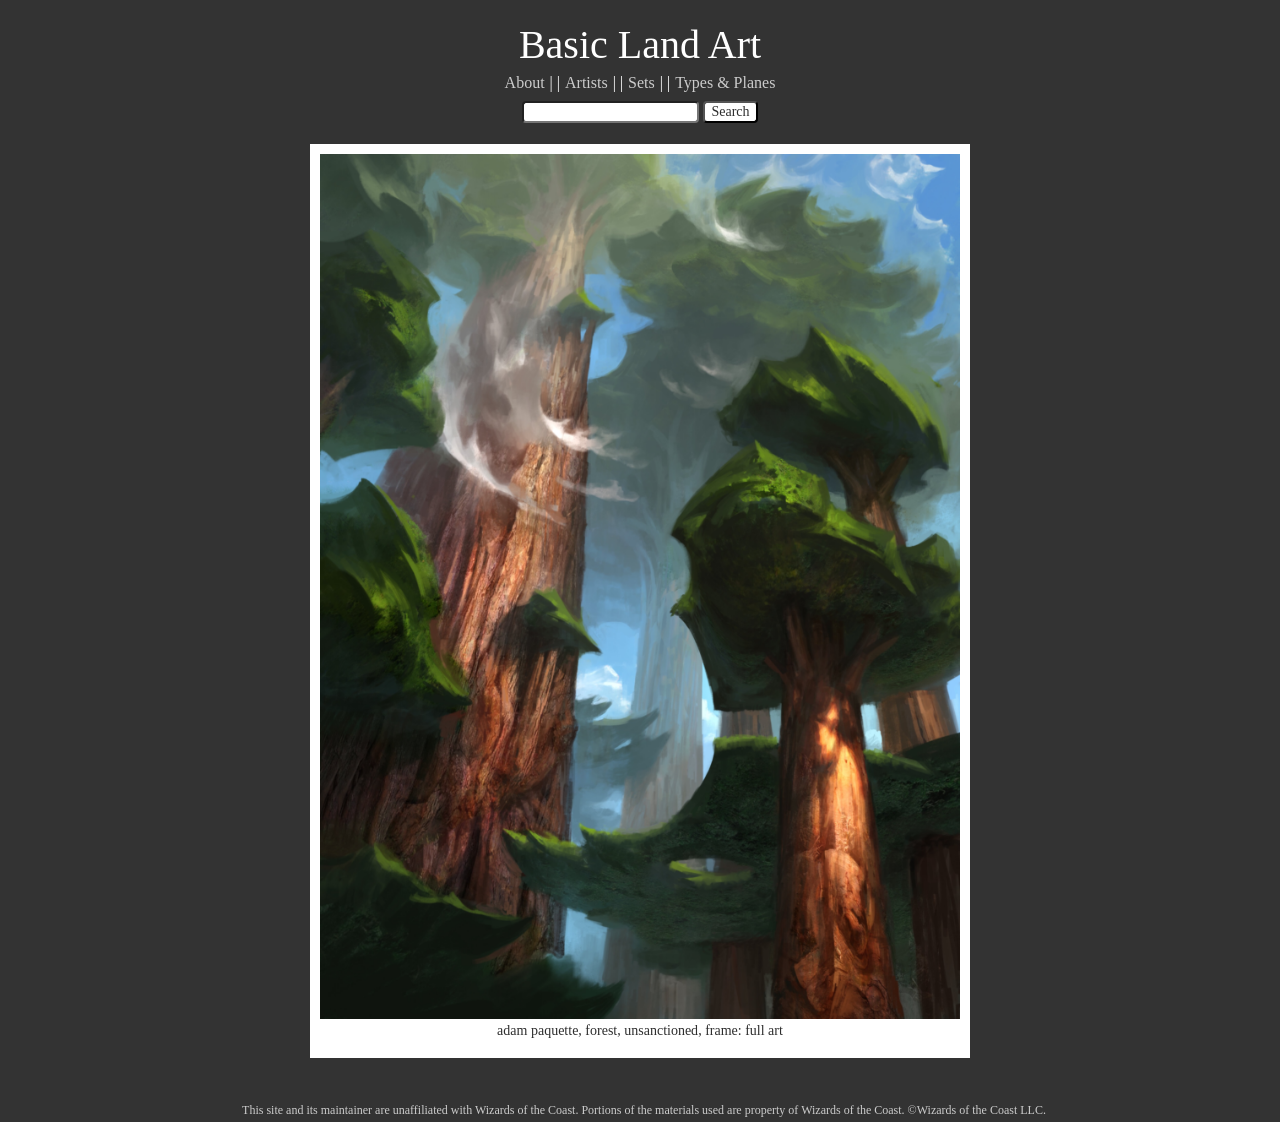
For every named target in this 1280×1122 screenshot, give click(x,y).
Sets (641, 82)
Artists (586, 82)
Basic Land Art (640, 44)
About (525, 82)
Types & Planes (725, 82)
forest (601, 1030)
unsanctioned (661, 1030)
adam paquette (537, 1030)
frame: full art (744, 1030)
